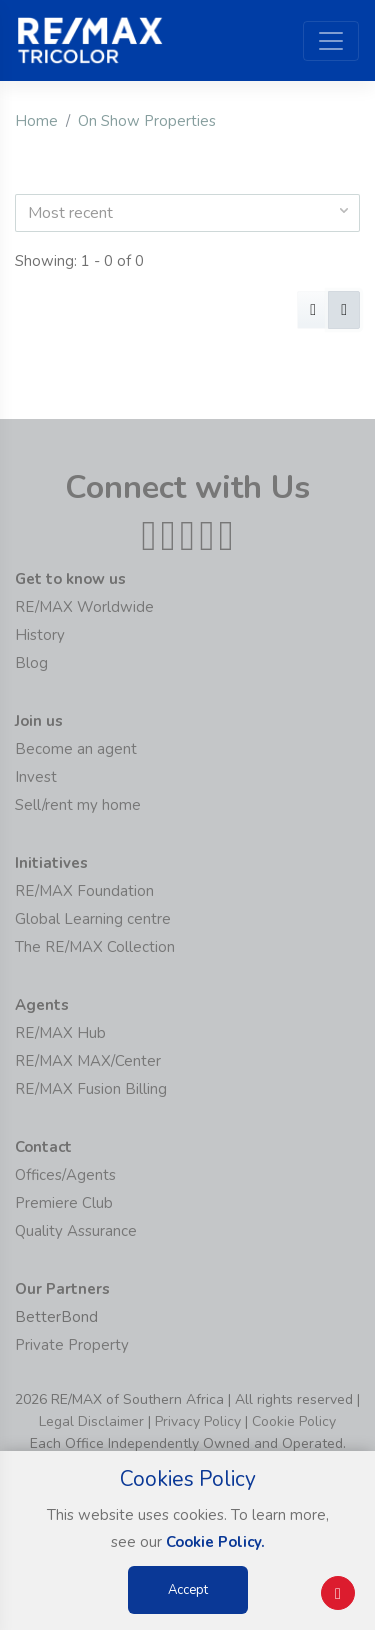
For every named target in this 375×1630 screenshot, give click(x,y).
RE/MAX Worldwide (84, 607)
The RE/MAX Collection (95, 947)
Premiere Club (64, 1203)
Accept (188, 1590)
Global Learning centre (93, 919)
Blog (31, 663)
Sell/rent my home (78, 805)
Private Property (72, 1345)
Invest (36, 777)
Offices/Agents (65, 1175)
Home (36, 121)
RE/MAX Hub (60, 1033)
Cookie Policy (294, 1421)
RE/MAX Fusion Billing (91, 1089)
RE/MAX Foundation (84, 891)
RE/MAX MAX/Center (88, 1061)
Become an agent (76, 749)
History (40, 635)
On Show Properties (147, 121)
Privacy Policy (198, 1421)
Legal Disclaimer (91, 1421)
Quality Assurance (76, 1231)
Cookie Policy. (215, 1542)
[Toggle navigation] (331, 41)
